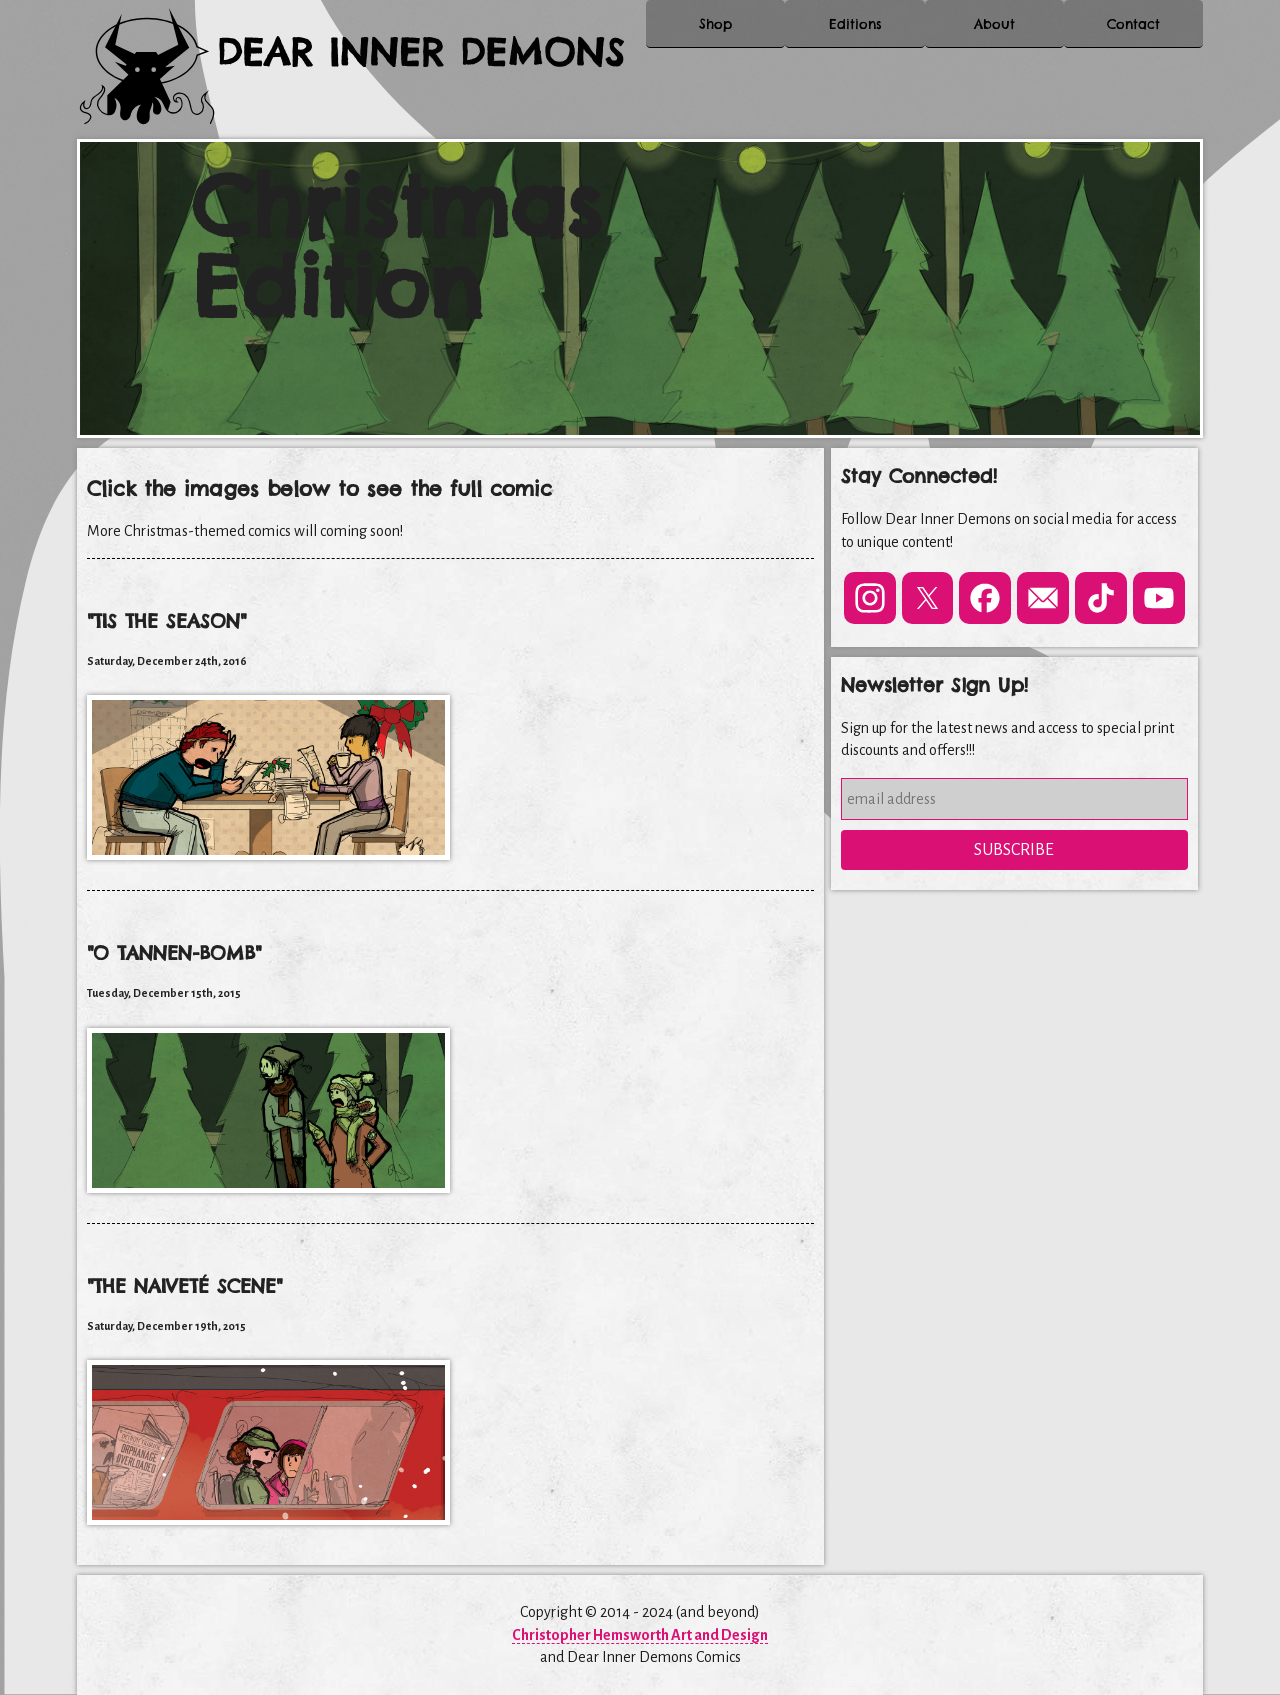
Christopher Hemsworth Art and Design (640, 1635)
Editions (855, 40)
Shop (716, 40)
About (994, 40)
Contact (1133, 40)
